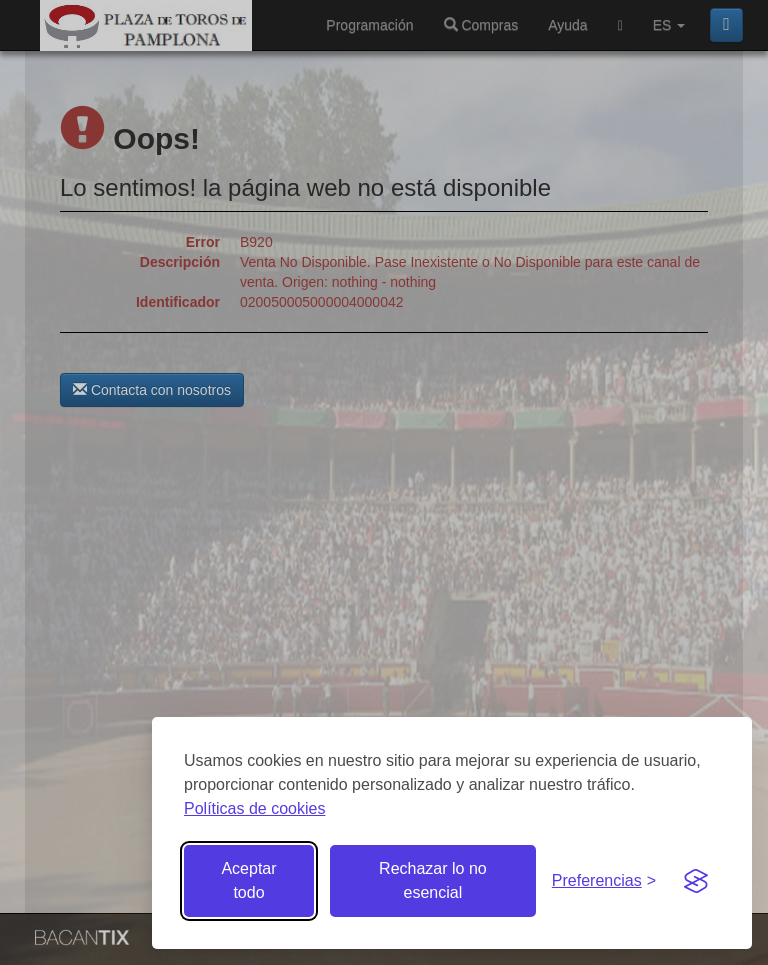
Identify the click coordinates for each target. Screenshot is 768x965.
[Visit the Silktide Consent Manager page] (696, 881)
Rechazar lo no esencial (433, 880)
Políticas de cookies (254, 808)
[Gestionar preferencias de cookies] (604, 881)
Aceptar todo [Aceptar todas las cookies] (248, 880)
